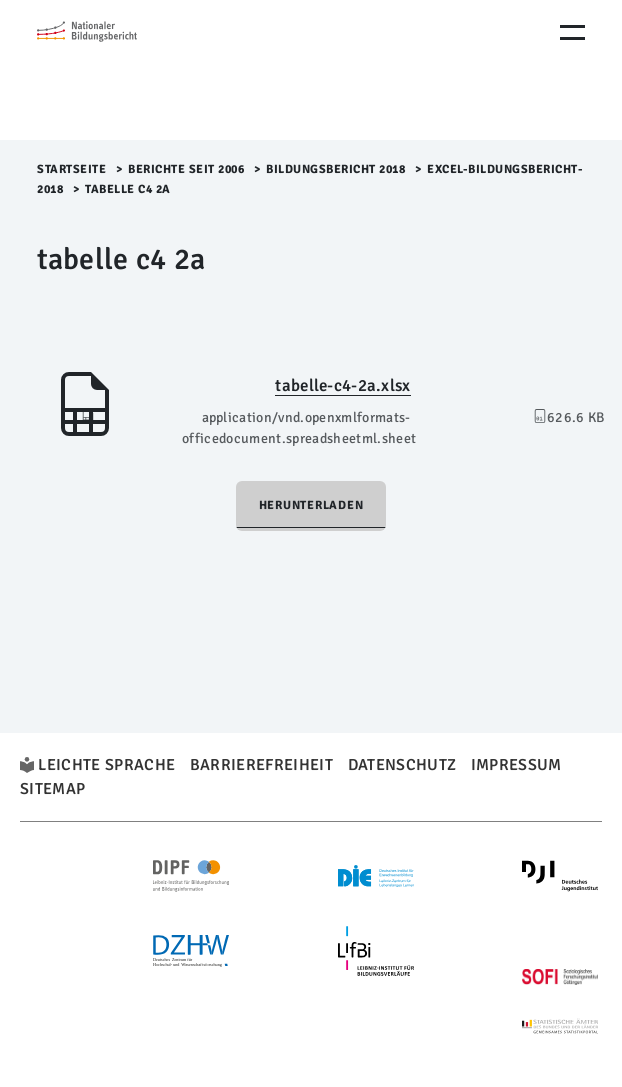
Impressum (516, 765)
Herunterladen (311, 505)
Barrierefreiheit (261, 765)
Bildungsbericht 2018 (335, 169)
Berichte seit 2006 (186, 169)
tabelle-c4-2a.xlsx (342, 385)
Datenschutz (402, 765)
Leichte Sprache (106, 765)
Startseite (71, 169)
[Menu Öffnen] (572, 32)
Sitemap (52, 789)
